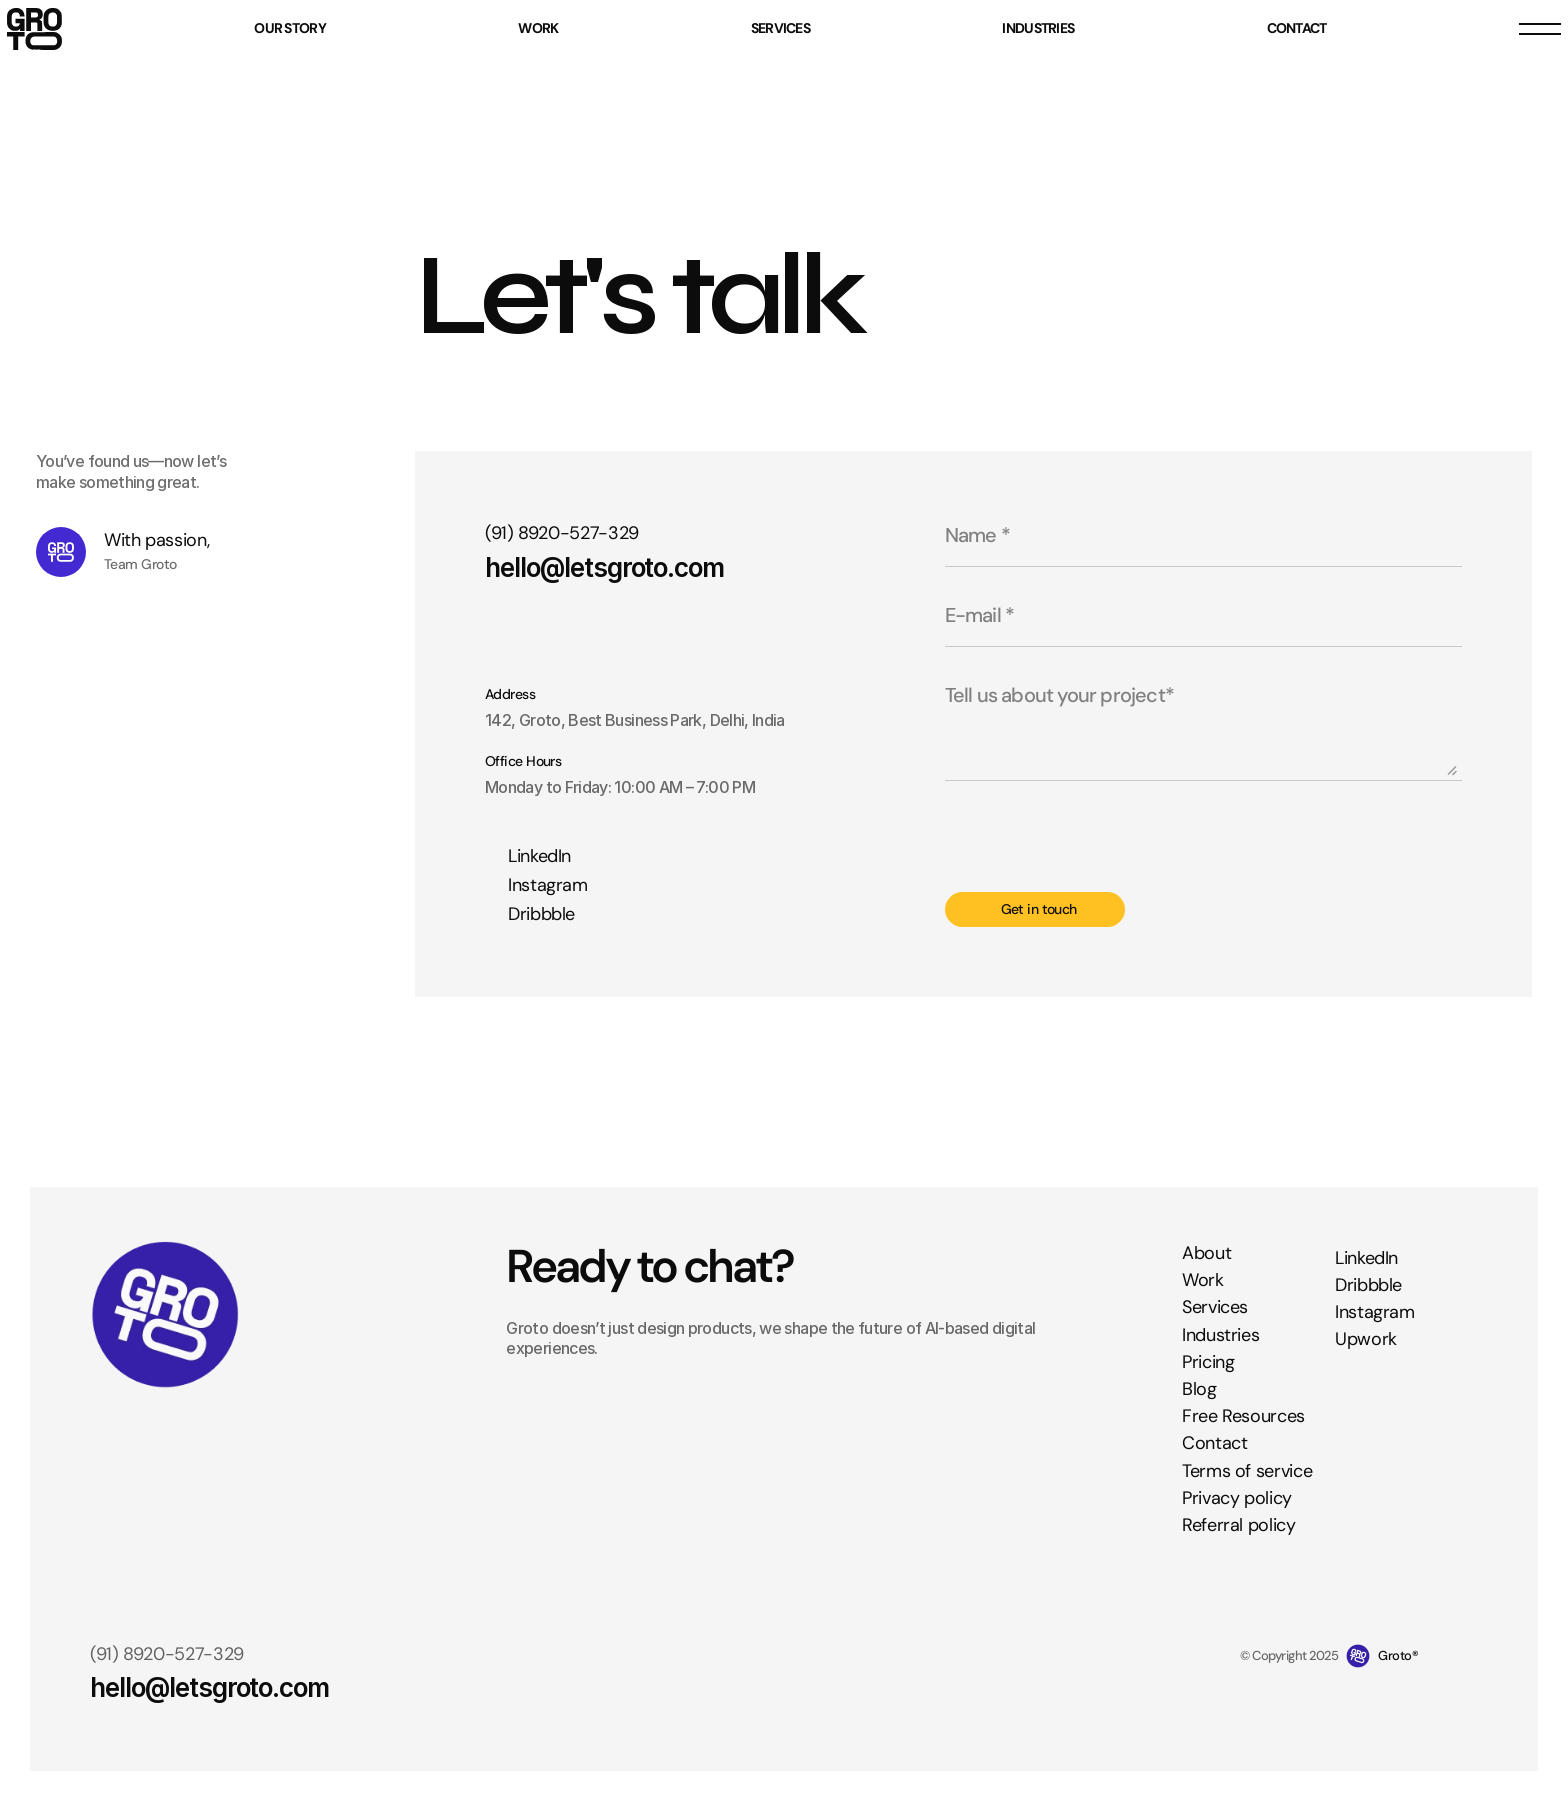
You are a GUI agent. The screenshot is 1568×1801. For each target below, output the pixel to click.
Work (1203, 1281)
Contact (1214, 1444)
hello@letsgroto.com (604, 567)
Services (1215, 1308)
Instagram (1375, 1312)
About (1206, 1253)
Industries (1220, 1335)
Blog (1199, 1389)
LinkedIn (1366, 1258)
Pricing (1208, 1362)
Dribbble (1368, 1285)
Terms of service (1247, 1471)
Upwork (1366, 1340)
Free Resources (1243, 1416)
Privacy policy (1237, 1498)
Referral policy (1239, 1525)
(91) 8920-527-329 (562, 533)
